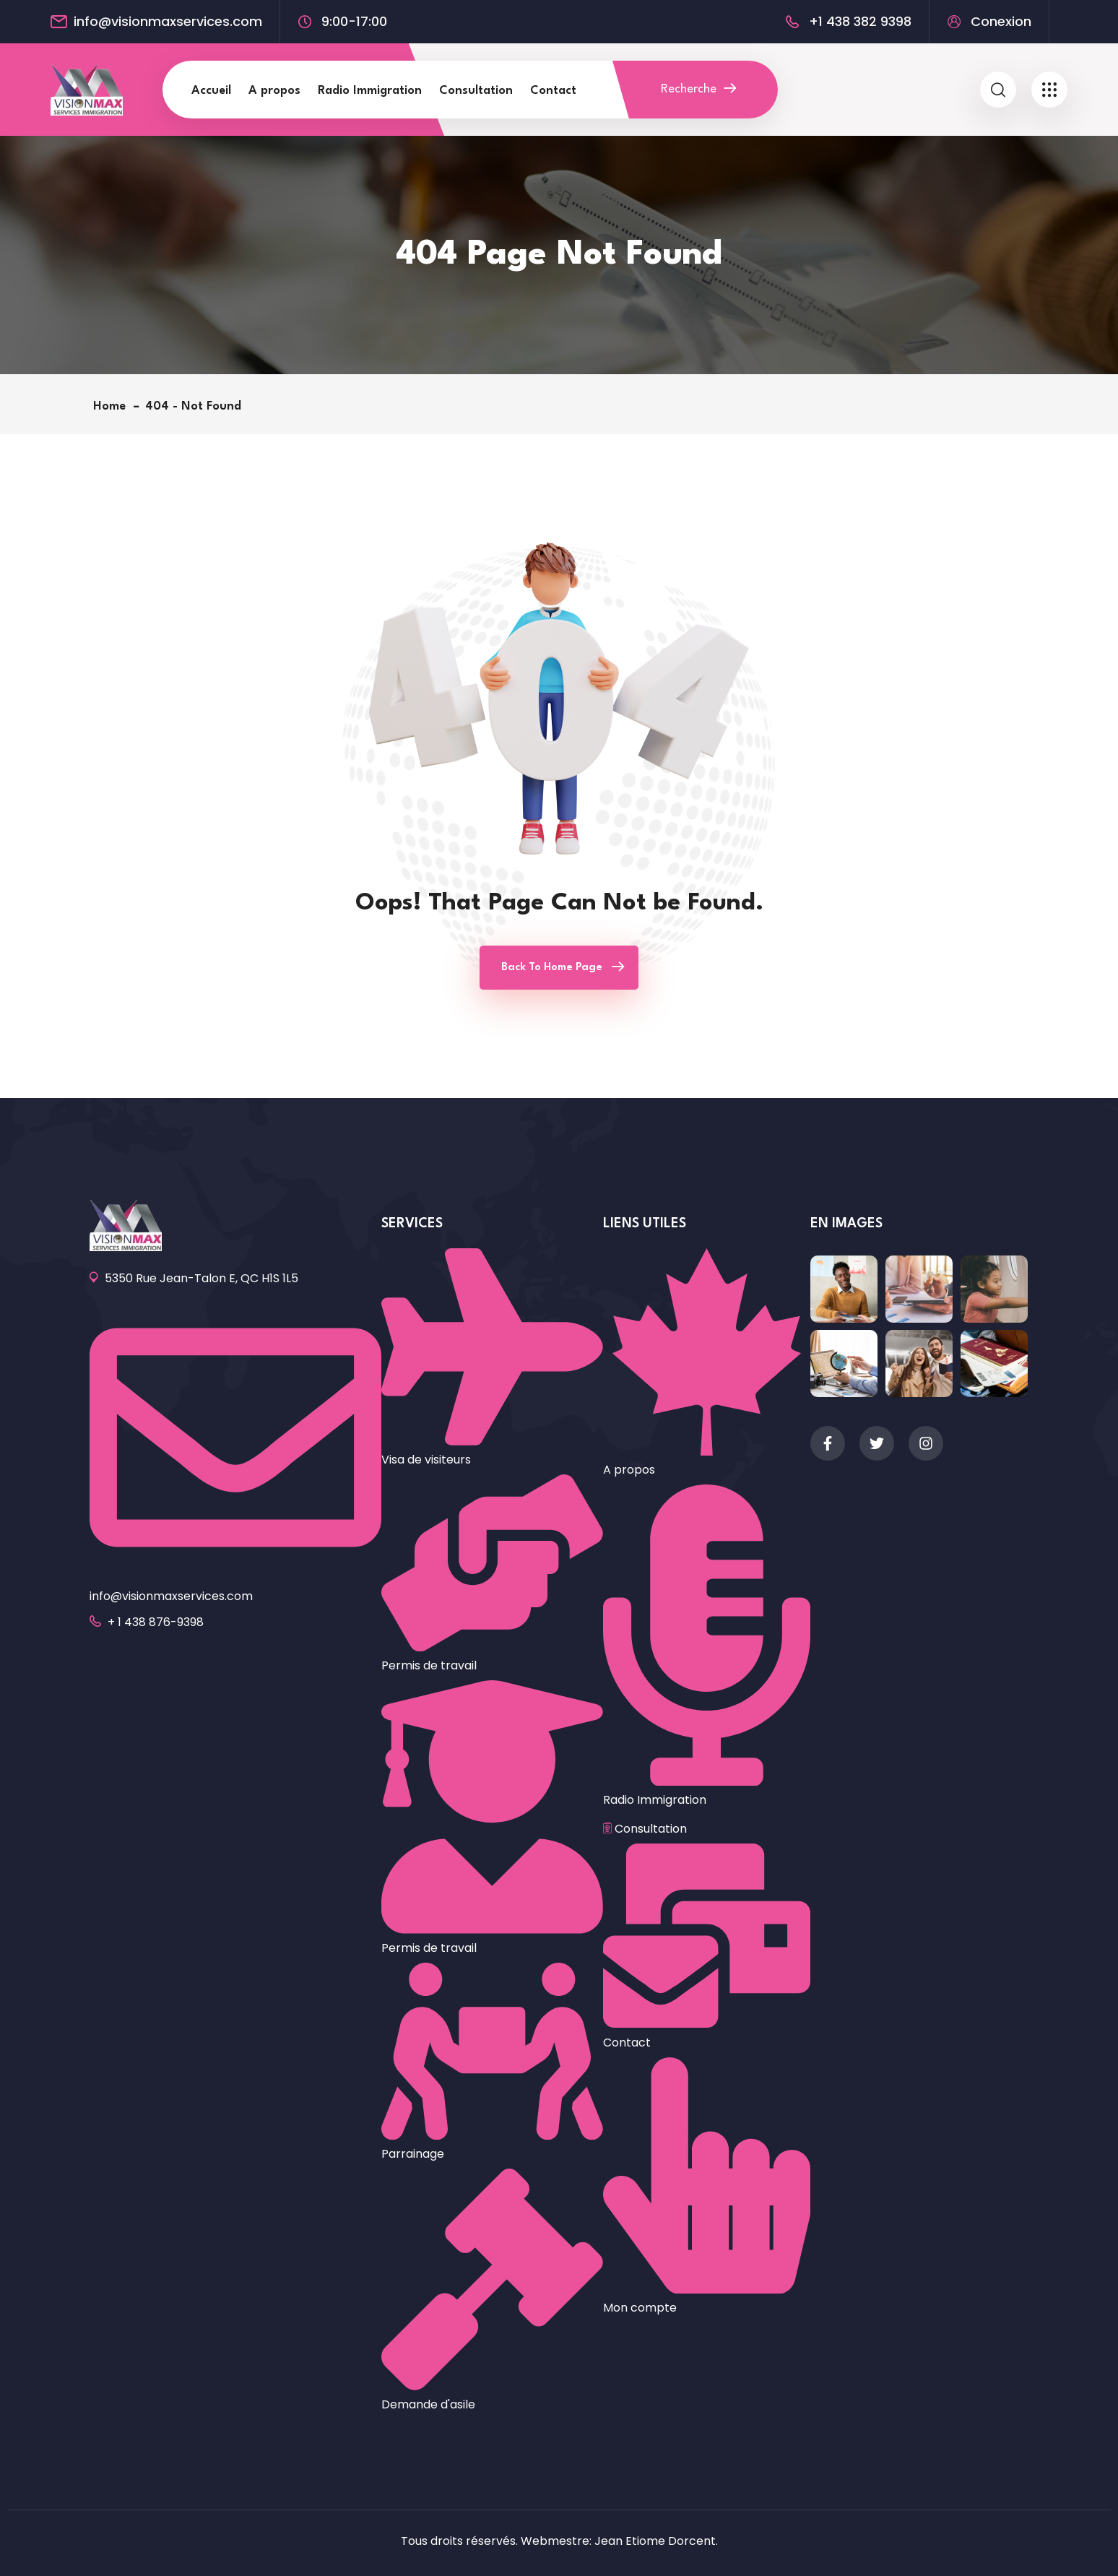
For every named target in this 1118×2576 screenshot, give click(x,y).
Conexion (1001, 21)
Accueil (211, 91)
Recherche (698, 89)
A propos (274, 91)
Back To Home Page (551, 967)
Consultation (476, 91)
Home (113, 406)
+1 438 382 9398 (860, 21)
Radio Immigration (370, 91)
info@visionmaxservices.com (168, 21)
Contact (553, 91)
